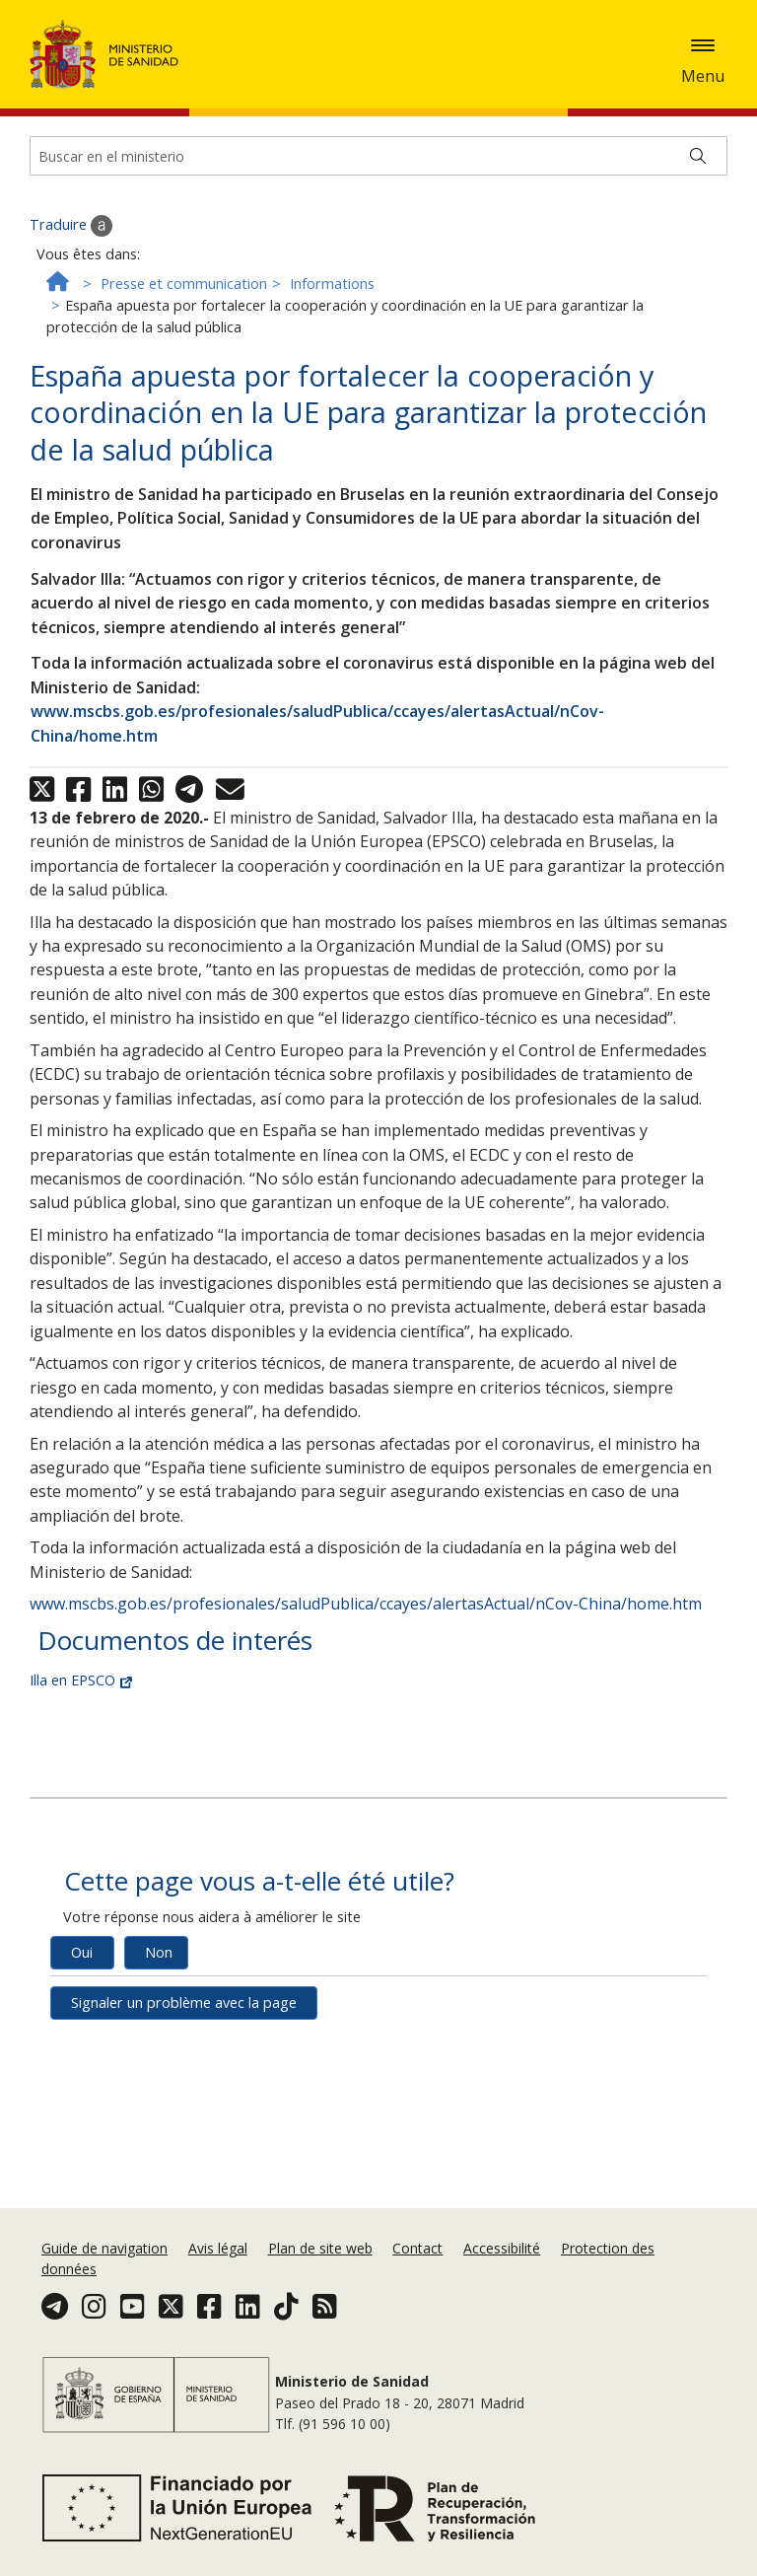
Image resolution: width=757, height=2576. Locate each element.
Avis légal (217, 2337)
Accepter (138, 114)
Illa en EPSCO (81, 1913)
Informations (332, 517)
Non (158, 2186)
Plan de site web (320, 2337)
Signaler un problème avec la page (184, 2236)
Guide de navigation (104, 2337)
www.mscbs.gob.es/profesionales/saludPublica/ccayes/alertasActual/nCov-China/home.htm (366, 1837)
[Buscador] (378, 389)
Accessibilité (501, 2337)
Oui (82, 2186)
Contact (417, 2337)
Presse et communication (184, 517)
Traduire (71, 459)
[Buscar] (698, 389)
